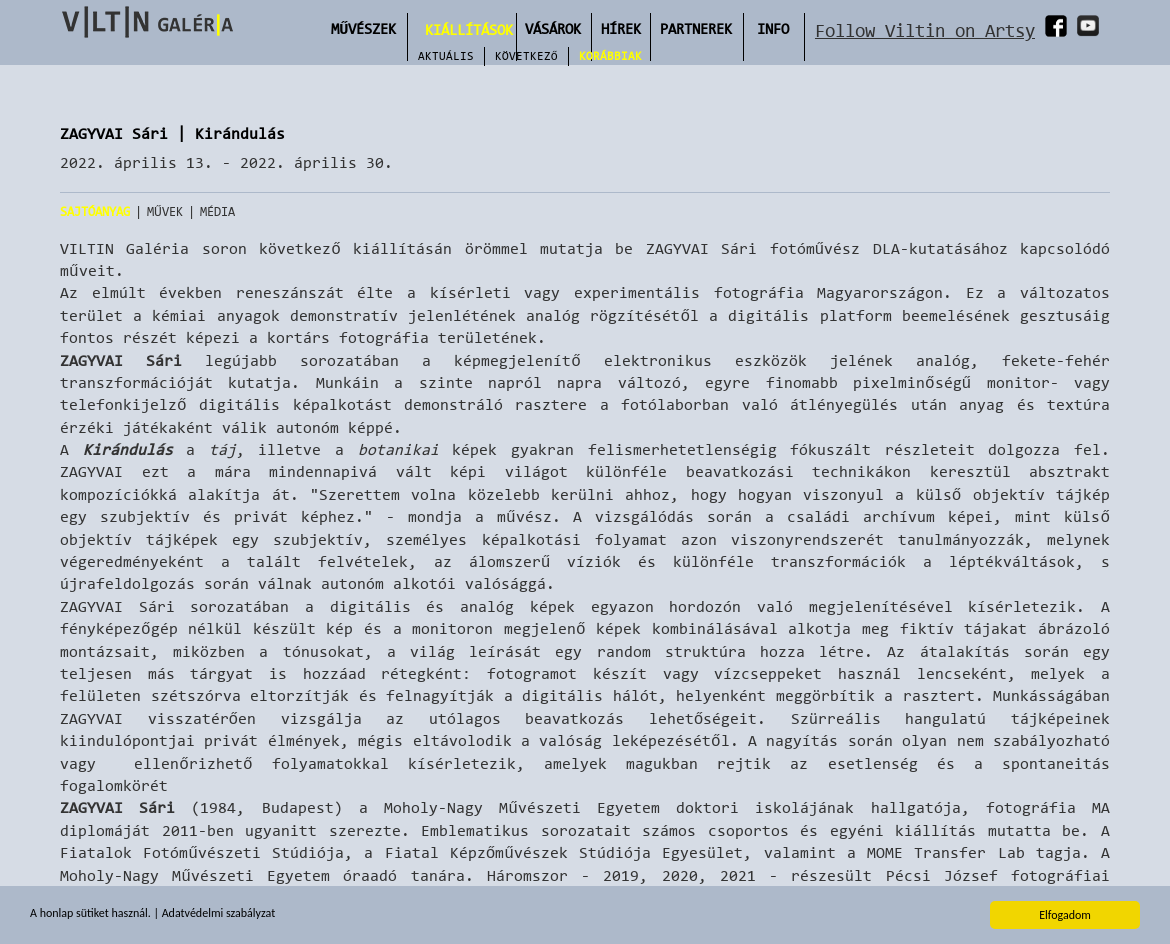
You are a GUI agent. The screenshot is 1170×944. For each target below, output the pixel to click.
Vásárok (553, 28)
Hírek (621, 28)
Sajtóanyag (95, 211)
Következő (526, 56)
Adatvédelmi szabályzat (218, 914)
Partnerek (696, 28)
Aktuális (446, 56)
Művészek (363, 28)
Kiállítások (469, 29)
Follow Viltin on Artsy (925, 30)
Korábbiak (610, 56)
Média (217, 211)
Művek (165, 211)
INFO (773, 28)
